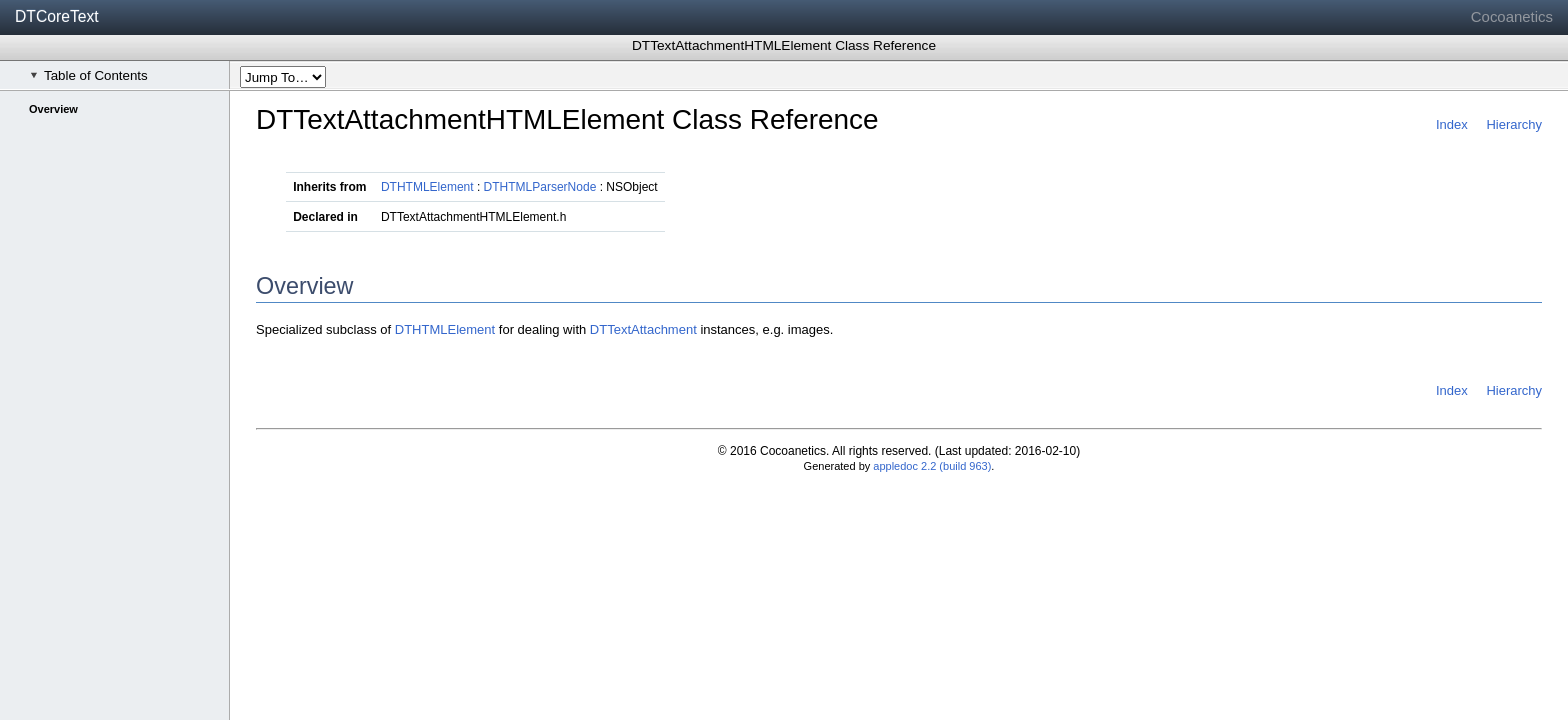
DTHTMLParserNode (540, 187)
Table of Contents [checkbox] (89, 75)
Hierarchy (1514, 124)
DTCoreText (57, 16)
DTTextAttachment (643, 329)
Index (1452, 124)
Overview (53, 109)
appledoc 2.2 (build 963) (932, 466)
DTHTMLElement (427, 187)
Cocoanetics (1512, 16)
